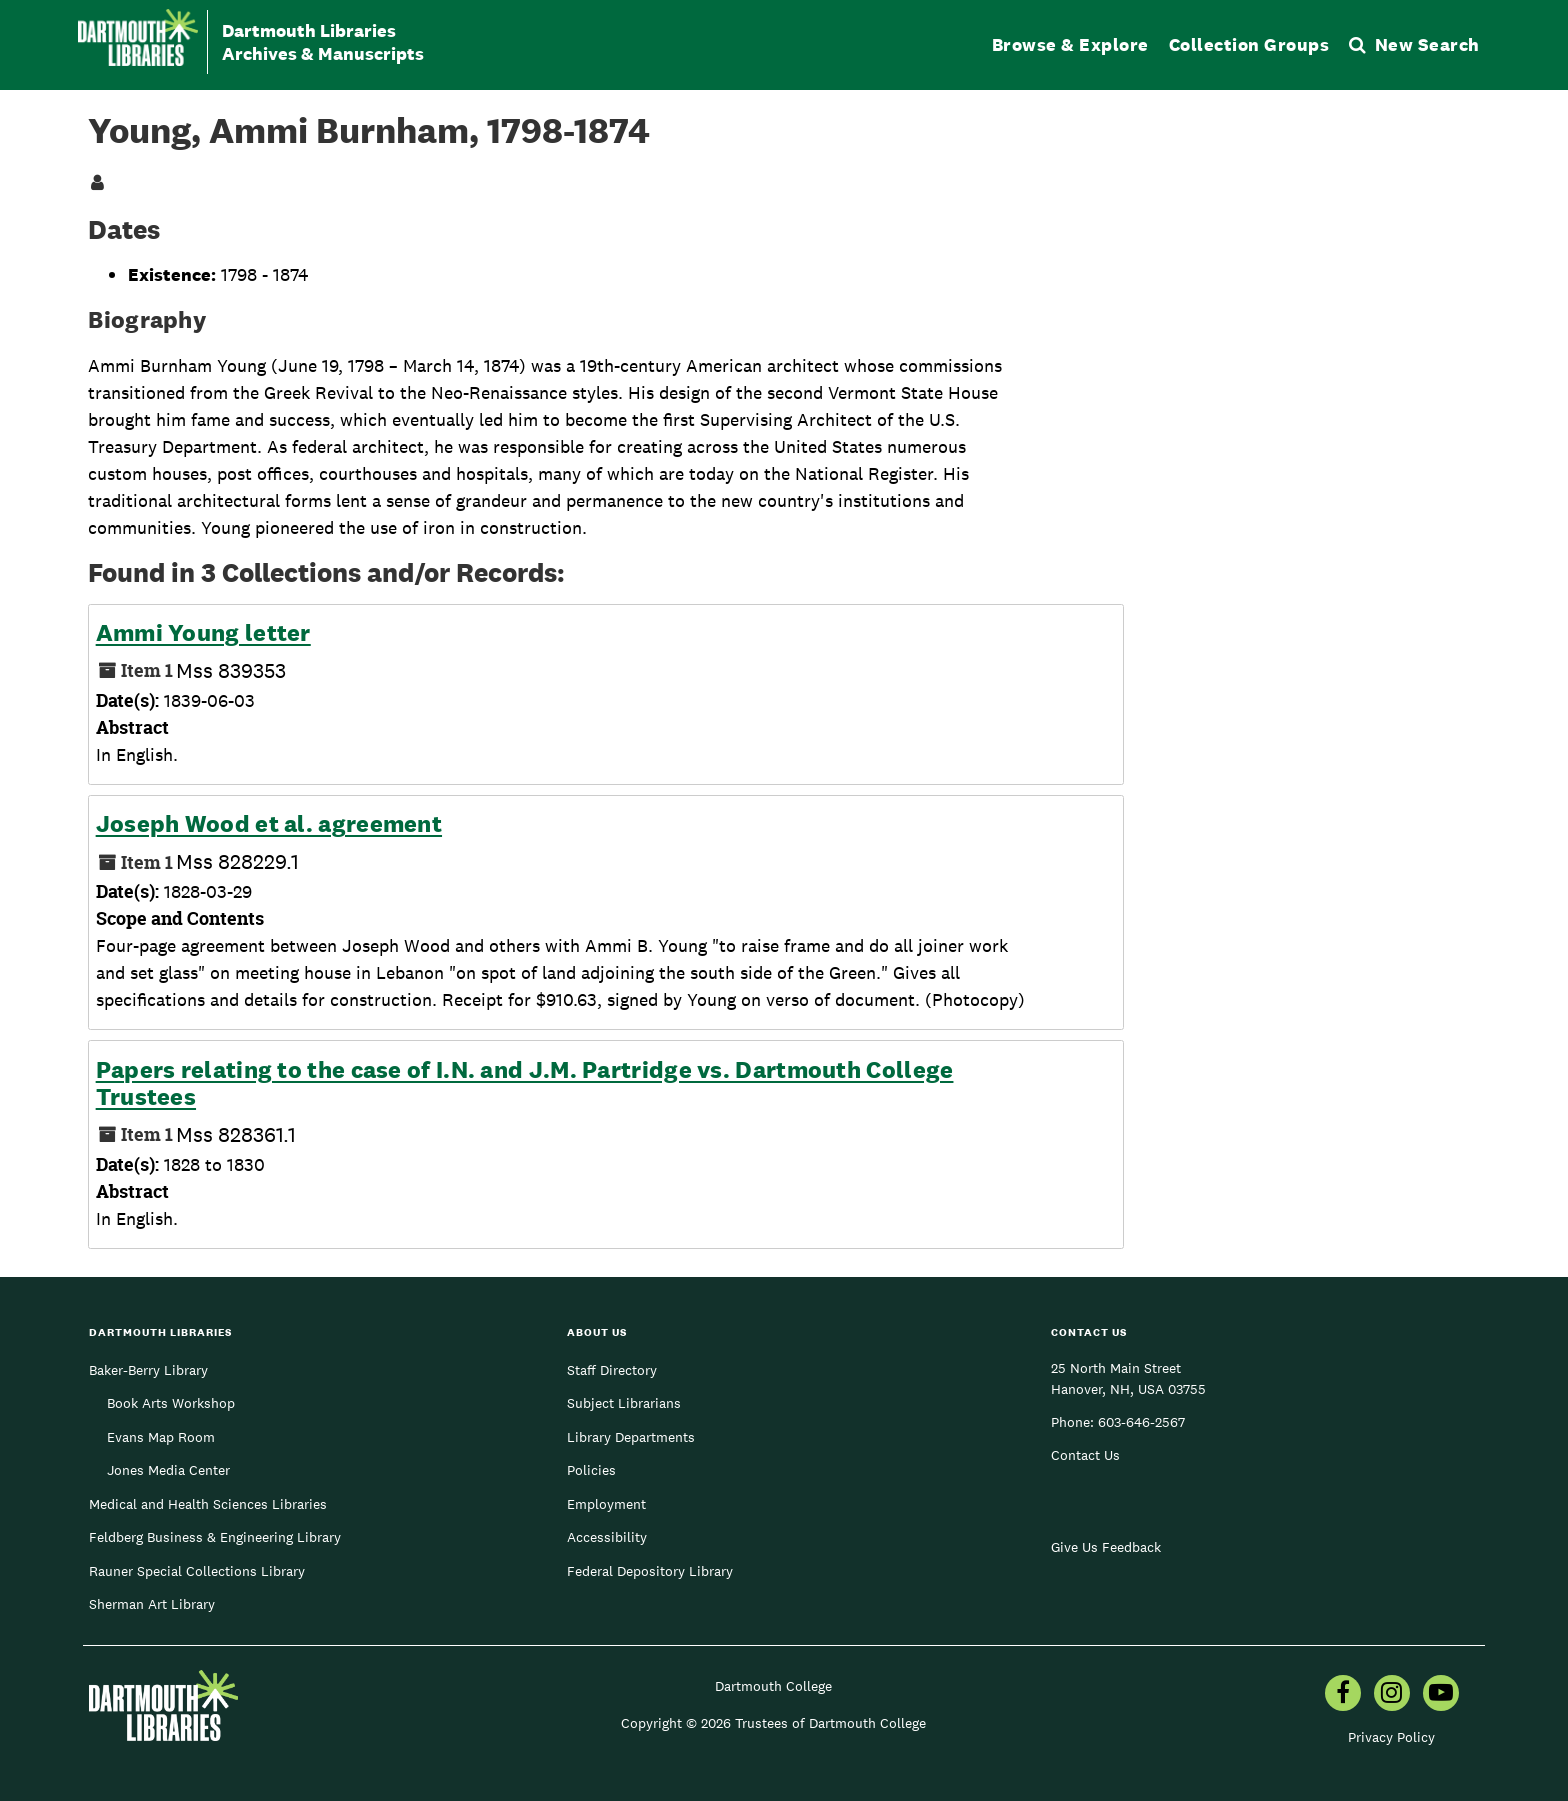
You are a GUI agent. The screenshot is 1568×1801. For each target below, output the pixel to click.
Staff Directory (612, 1370)
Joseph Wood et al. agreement (269, 824)
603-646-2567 (1141, 1422)
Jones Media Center (168, 1470)
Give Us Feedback (1106, 1547)
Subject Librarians (624, 1403)
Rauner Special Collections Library (197, 1571)
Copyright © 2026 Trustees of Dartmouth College (773, 1723)
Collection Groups (1249, 44)
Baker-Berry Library (148, 1370)
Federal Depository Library (650, 1571)
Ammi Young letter (203, 633)
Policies (591, 1470)
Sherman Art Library (152, 1604)
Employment (606, 1504)
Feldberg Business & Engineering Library (215, 1537)
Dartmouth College (773, 1686)
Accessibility (607, 1537)
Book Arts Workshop (171, 1403)
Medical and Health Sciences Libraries (208, 1504)
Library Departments (631, 1437)
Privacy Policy (1391, 1737)
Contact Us (1085, 1455)
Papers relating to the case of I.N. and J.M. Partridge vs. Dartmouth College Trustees (525, 1083)
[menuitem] (1343, 1695)
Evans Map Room (161, 1437)
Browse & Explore (1070, 44)
